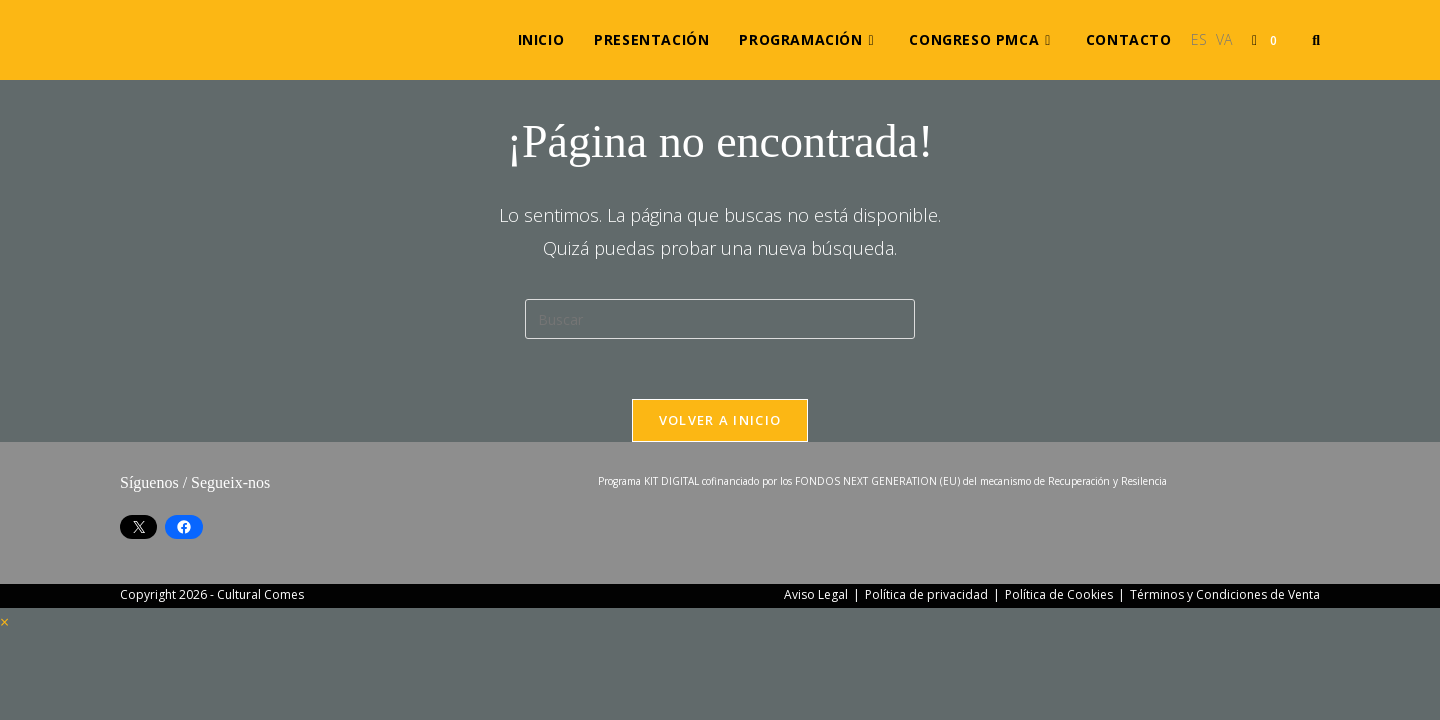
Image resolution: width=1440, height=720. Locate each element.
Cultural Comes (260, 594)
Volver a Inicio (720, 420)
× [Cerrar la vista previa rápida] (4, 622)
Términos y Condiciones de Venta (1225, 594)
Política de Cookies (1059, 594)
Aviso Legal (816, 594)
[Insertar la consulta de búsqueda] (720, 319)
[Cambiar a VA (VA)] (1224, 40)
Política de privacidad (926, 594)
